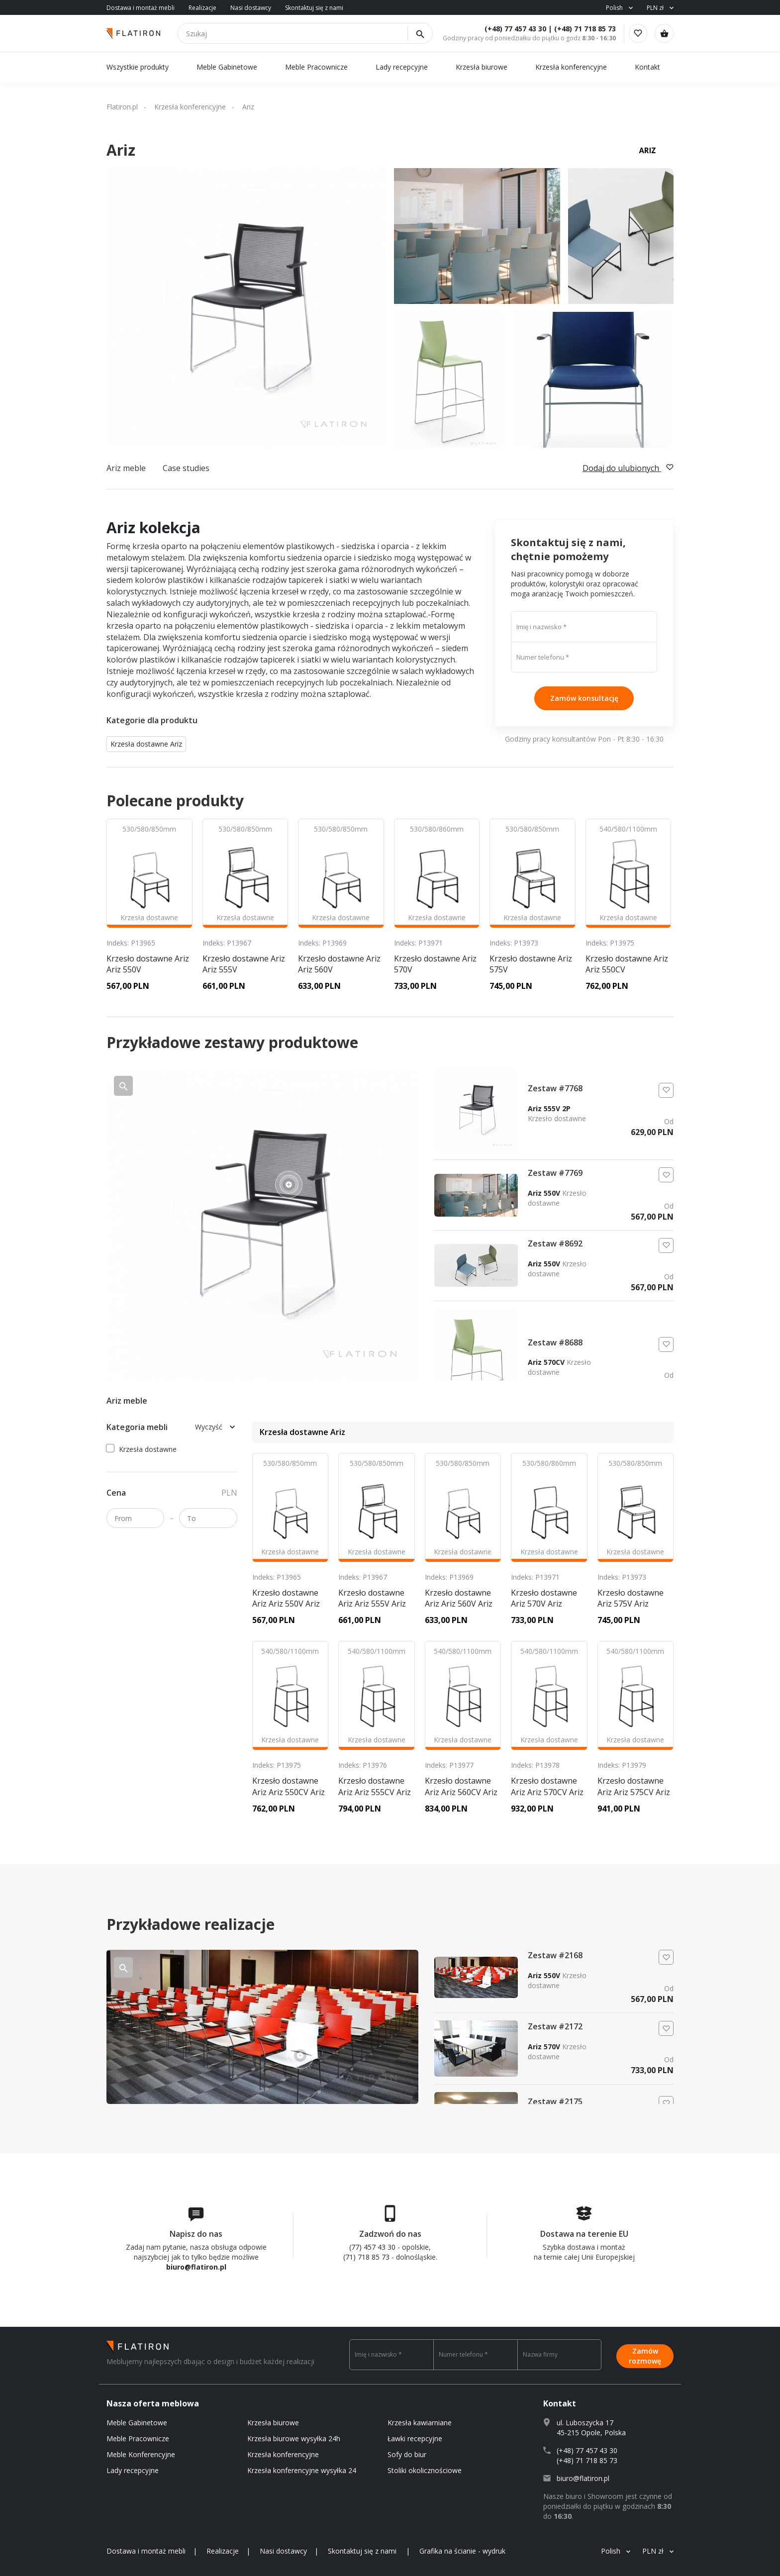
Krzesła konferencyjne (571, 67)
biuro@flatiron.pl (196, 2267)
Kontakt (647, 67)
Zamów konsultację (584, 698)
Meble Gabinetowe (226, 67)
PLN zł (655, 7)
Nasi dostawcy (250, 7)
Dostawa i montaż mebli (140, 7)
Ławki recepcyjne (415, 2438)
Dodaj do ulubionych (628, 468)
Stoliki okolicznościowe (425, 2470)
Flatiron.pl (122, 106)
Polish (614, 7)
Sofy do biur (407, 2454)
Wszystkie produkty (137, 67)
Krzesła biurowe (481, 67)
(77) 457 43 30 (372, 2247)
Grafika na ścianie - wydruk (462, 2551)
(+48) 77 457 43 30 (509, 28)
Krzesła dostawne (141, 1449)
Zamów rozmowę (645, 2354)
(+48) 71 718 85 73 (578, 28)
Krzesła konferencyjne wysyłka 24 (301, 2470)
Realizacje (202, 7)
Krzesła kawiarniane (420, 2422)
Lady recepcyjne (403, 67)
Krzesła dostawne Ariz (146, 744)
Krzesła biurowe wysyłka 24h (293, 2438)
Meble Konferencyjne (140, 2454)
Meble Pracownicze (316, 67)
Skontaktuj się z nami (314, 7)
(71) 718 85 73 (366, 2257)
